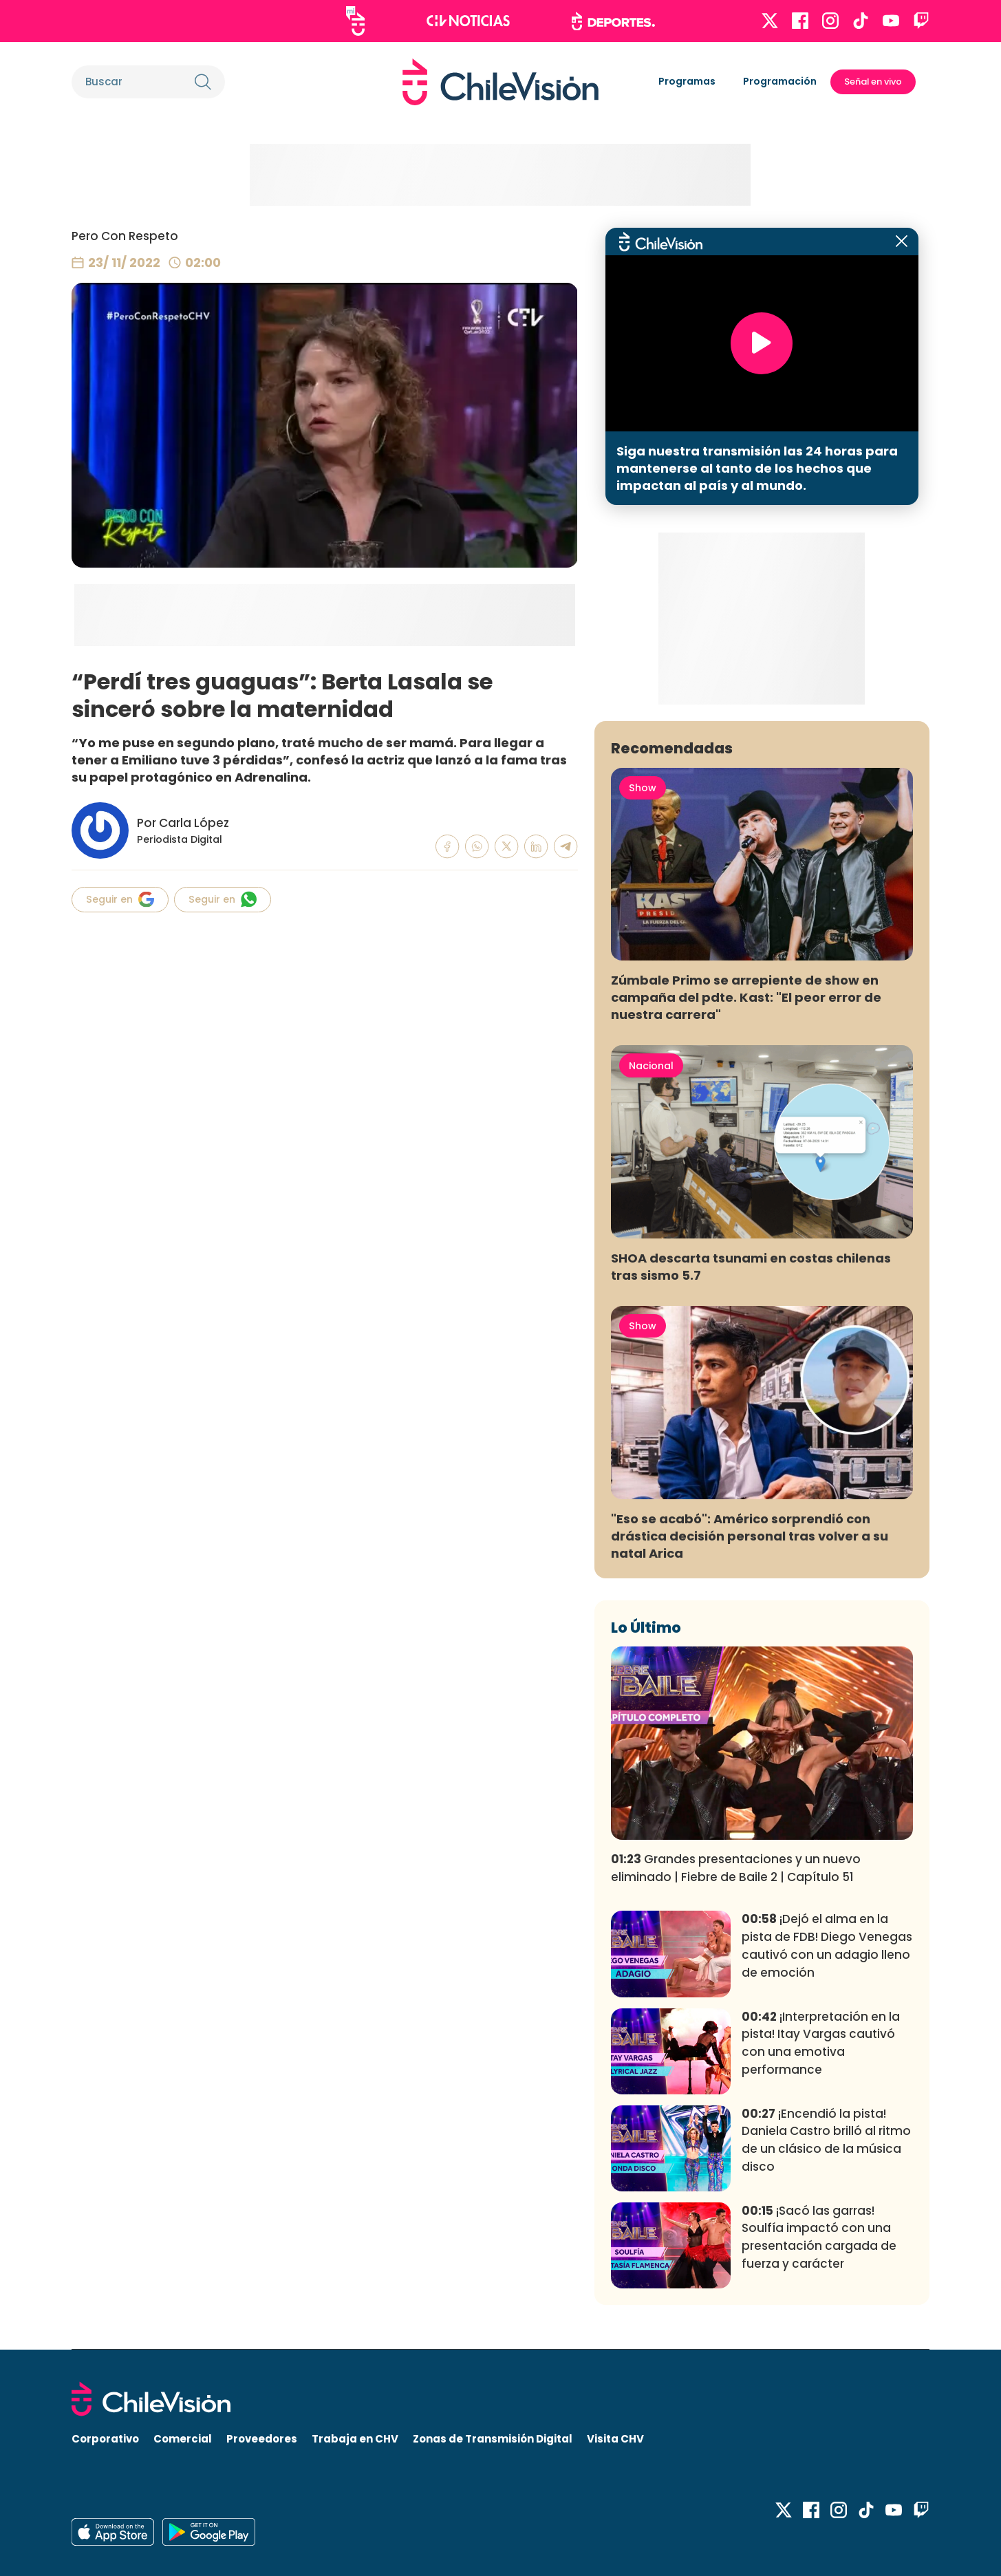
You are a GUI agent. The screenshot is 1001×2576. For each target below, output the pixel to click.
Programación (780, 81)
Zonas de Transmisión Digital (492, 2439)
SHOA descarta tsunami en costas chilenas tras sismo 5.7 (751, 1266)
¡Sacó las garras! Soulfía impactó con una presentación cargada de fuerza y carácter (819, 2237)
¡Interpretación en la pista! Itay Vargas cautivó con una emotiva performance (821, 2043)
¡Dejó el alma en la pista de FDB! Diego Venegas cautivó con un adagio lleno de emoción (827, 1945)
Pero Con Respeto (125, 236)
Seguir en (120, 899)
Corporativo (105, 2439)
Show (642, 788)
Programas (686, 81)
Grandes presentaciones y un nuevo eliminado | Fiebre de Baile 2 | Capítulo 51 (736, 1868)
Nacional (651, 1066)
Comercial (182, 2439)
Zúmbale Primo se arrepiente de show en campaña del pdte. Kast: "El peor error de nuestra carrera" (746, 997)
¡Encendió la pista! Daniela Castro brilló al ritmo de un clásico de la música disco (826, 2140)
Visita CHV (615, 2439)
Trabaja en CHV (355, 2439)
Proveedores (261, 2439)
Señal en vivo (873, 81)
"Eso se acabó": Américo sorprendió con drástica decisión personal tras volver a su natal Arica (749, 1536)
